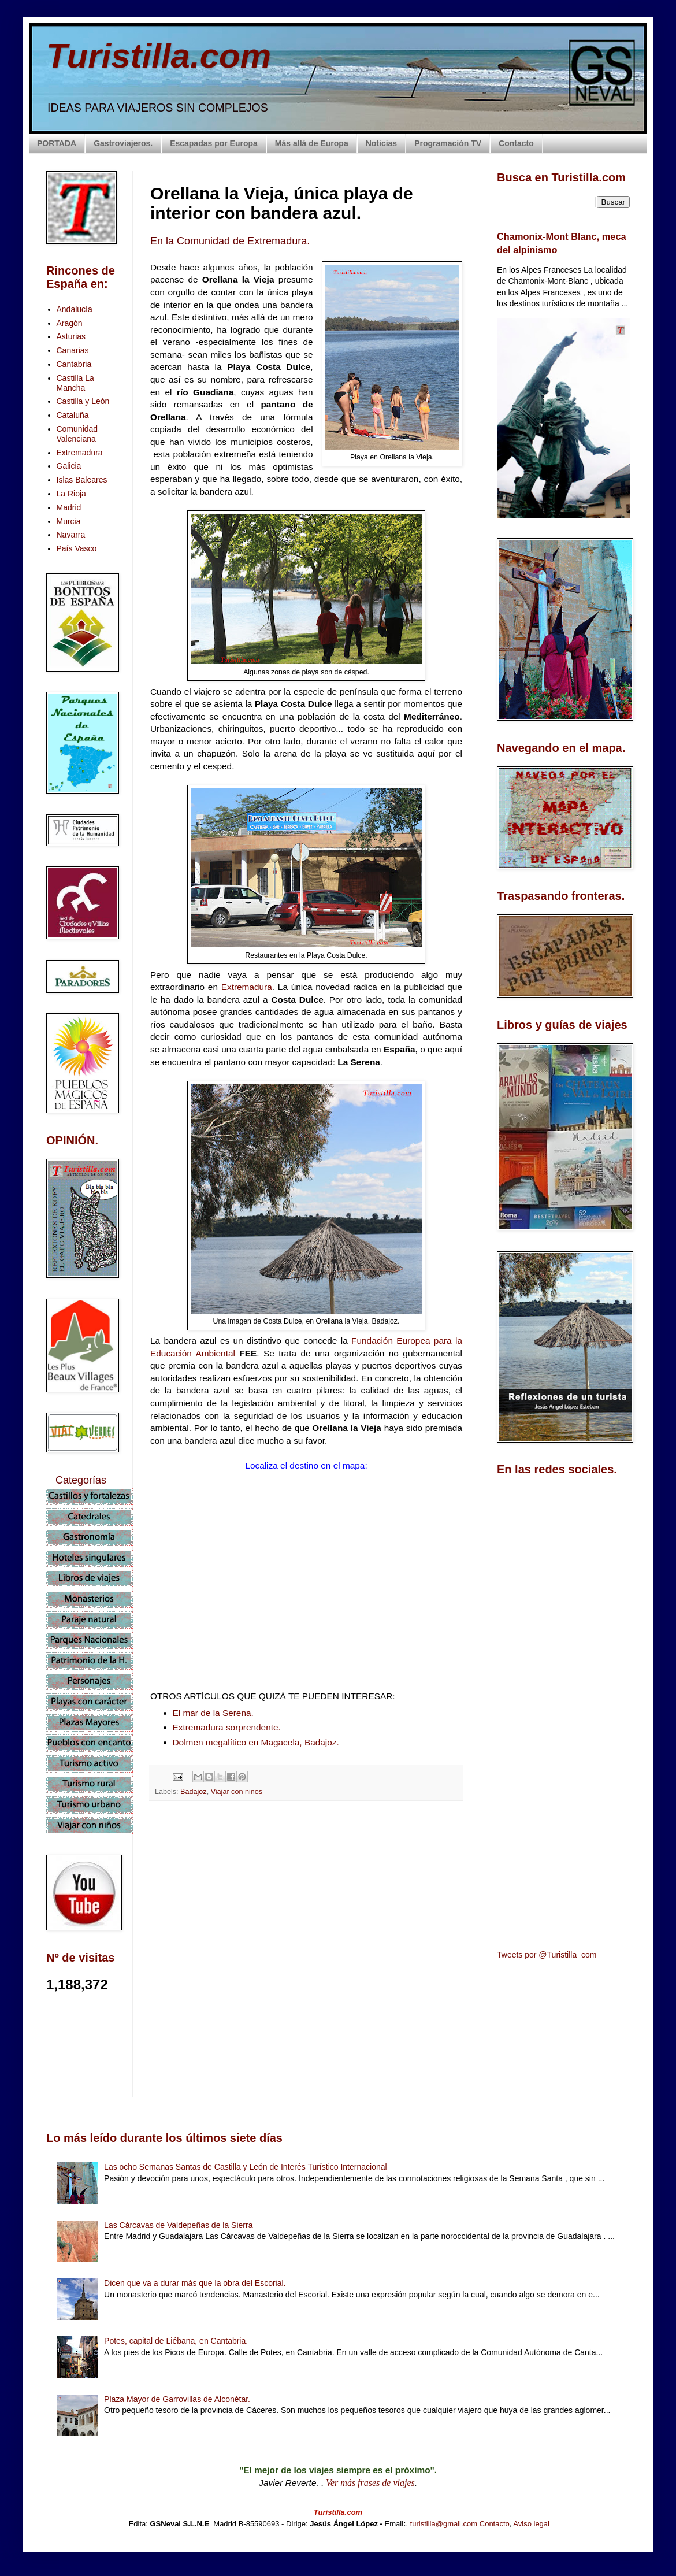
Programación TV (447, 143)
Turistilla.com (158, 55)
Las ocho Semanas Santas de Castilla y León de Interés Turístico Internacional (245, 2166)
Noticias (381, 143)
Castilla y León (83, 401)
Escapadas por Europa (214, 143)
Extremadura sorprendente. (227, 1727)
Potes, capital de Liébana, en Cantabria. (176, 2340)
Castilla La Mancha (75, 382)
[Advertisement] (306, 1912)
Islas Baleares (82, 479)
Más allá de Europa (311, 143)
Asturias (71, 336)
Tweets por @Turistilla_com (546, 1954)
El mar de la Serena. (213, 1713)
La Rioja (71, 493)
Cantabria (74, 364)
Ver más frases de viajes (370, 2483)
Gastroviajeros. (123, 143)
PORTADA (56, 143)
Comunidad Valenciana (77, 433)
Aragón (70, 323)
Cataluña (73, 415)
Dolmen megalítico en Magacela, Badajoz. (256, 1742)
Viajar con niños (236, 1792)
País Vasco (77, 548)
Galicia (69, 465)
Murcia (69, 521)
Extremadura (246, 987)
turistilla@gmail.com (444, 2523)
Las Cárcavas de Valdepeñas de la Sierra (178, 2225)
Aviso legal (531, 2523)
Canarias (73, 350)
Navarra (71, 534)
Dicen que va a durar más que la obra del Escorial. (194, 2283)
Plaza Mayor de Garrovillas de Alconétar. (177, 2399)
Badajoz (193, 1792)
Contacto (516, 143)
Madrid (69, 507)
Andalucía (74, 309)
